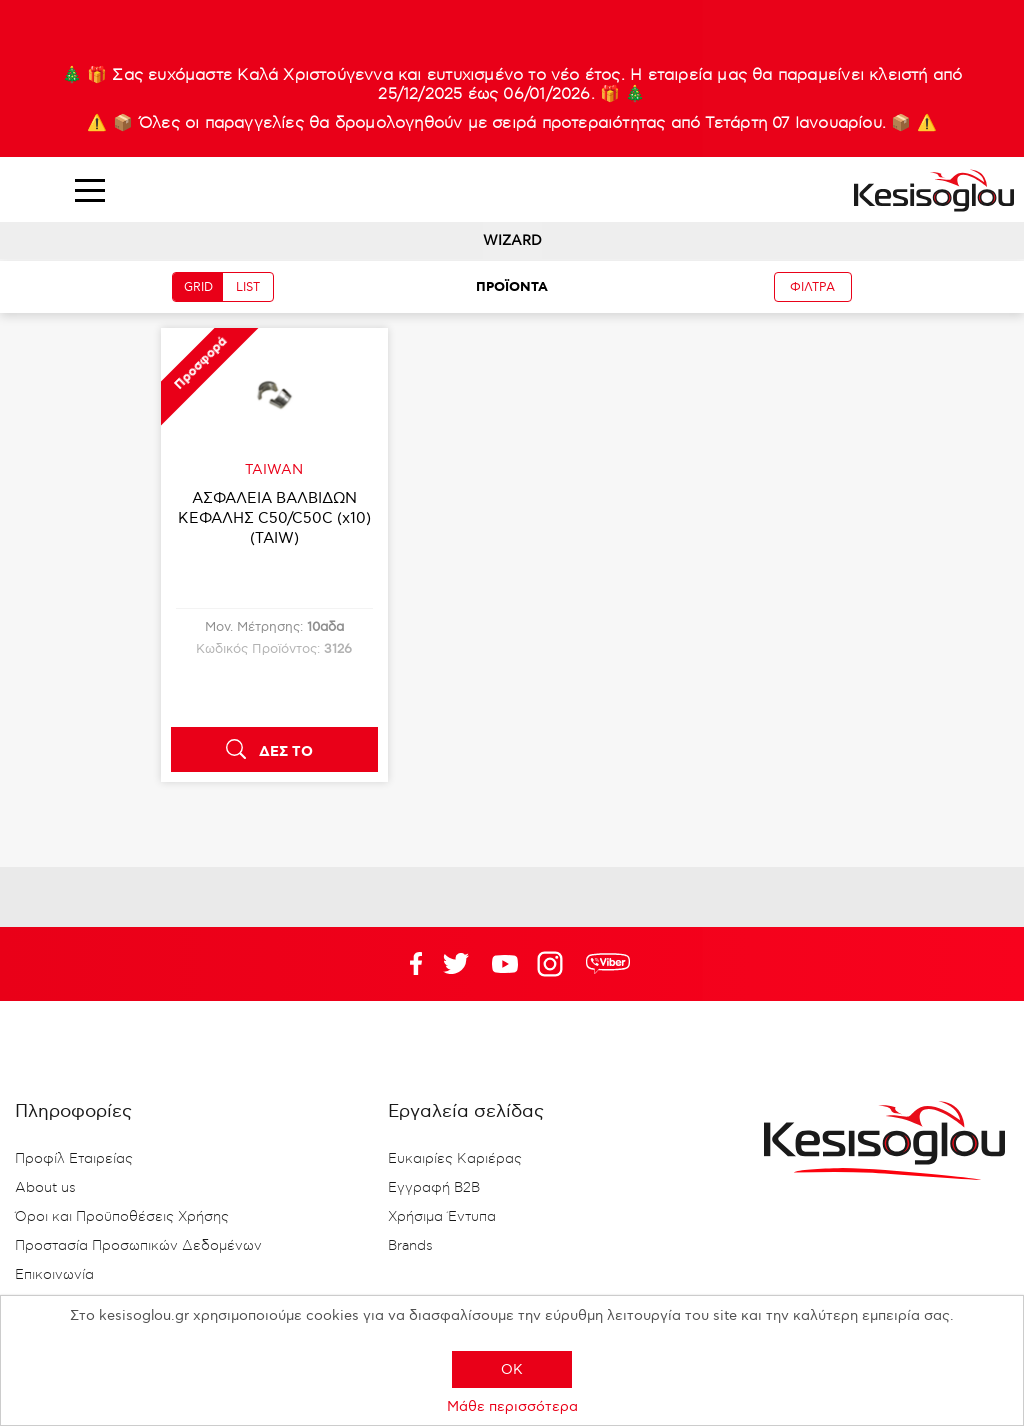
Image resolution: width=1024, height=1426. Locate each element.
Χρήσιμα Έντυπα (442, 1217)
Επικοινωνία (54, 1275)
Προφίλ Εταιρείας (74, 1159)
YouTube (456, 964)
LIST (248, 287)
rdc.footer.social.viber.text (608, 964)
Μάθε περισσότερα (512, 1406)
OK (512, 1369)
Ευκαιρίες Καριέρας (455, 1159)
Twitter (505, 964)
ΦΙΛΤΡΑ (812, 287)
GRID (198, 287)
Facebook (407, 964)
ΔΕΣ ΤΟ (286, 752)
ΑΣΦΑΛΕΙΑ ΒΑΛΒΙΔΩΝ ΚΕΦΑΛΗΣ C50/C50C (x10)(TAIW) (274, 518)
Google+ (554, 964)
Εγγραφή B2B (434, 1188)
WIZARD (512, 240)
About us (45, 1188)
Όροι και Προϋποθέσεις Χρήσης (122, 1217)
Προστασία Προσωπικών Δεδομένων (138, 1246)
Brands (410, 1246)
